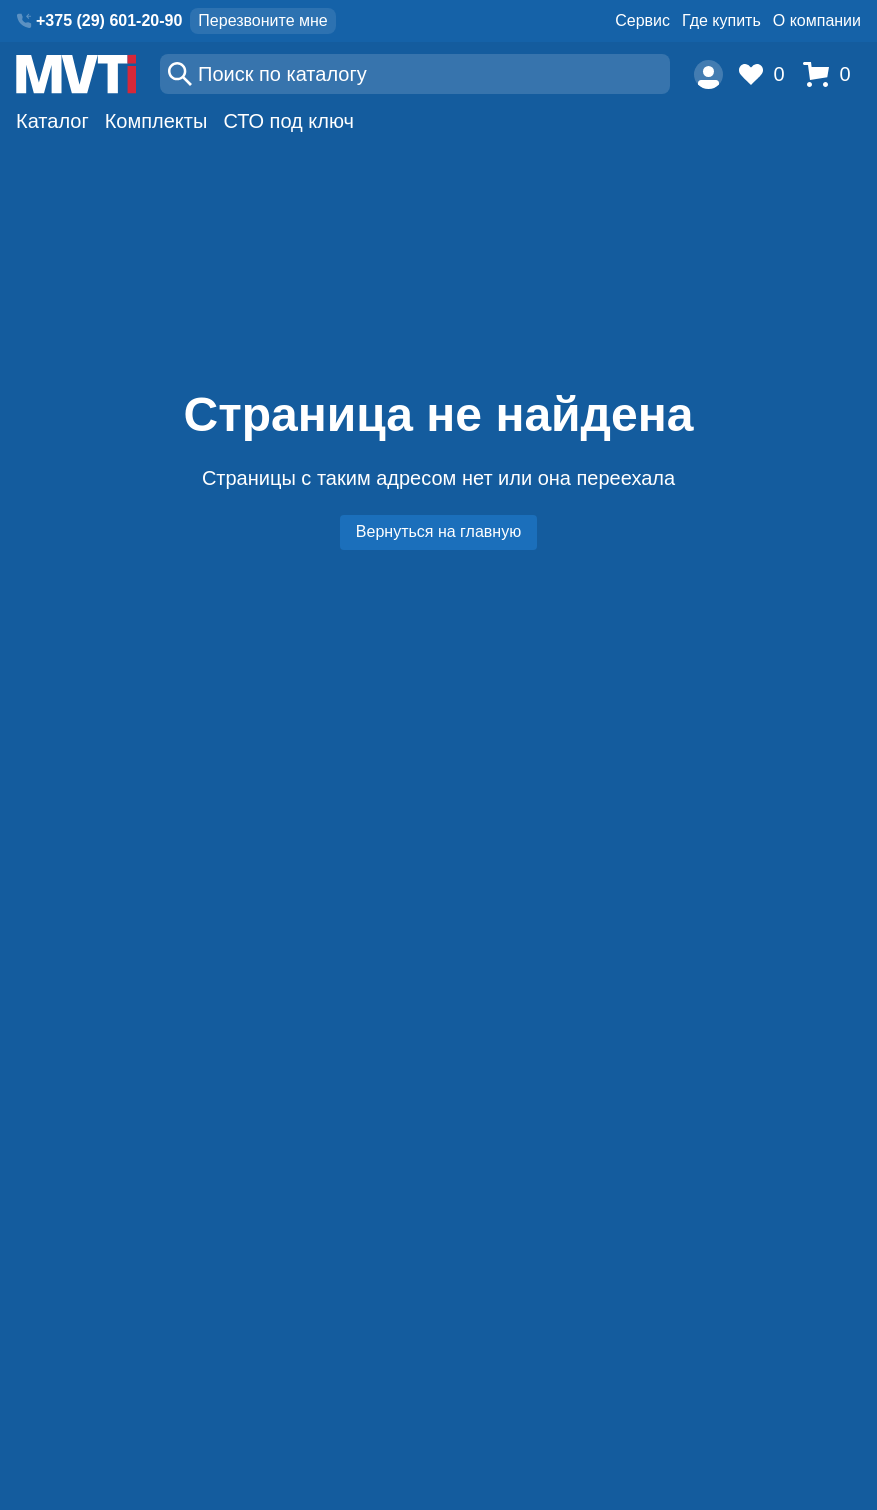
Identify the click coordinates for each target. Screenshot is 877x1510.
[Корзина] (832, 74)
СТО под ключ (288, 121)
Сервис (642, 20)
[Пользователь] (708, 74)
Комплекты (156, 121)
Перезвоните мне (262, 20)
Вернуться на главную (438, 531)
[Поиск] (415, 74)
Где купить (721, 20)
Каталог (52, 121)
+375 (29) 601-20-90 (109, 20)
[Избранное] (767, 74)
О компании (817, 20)
